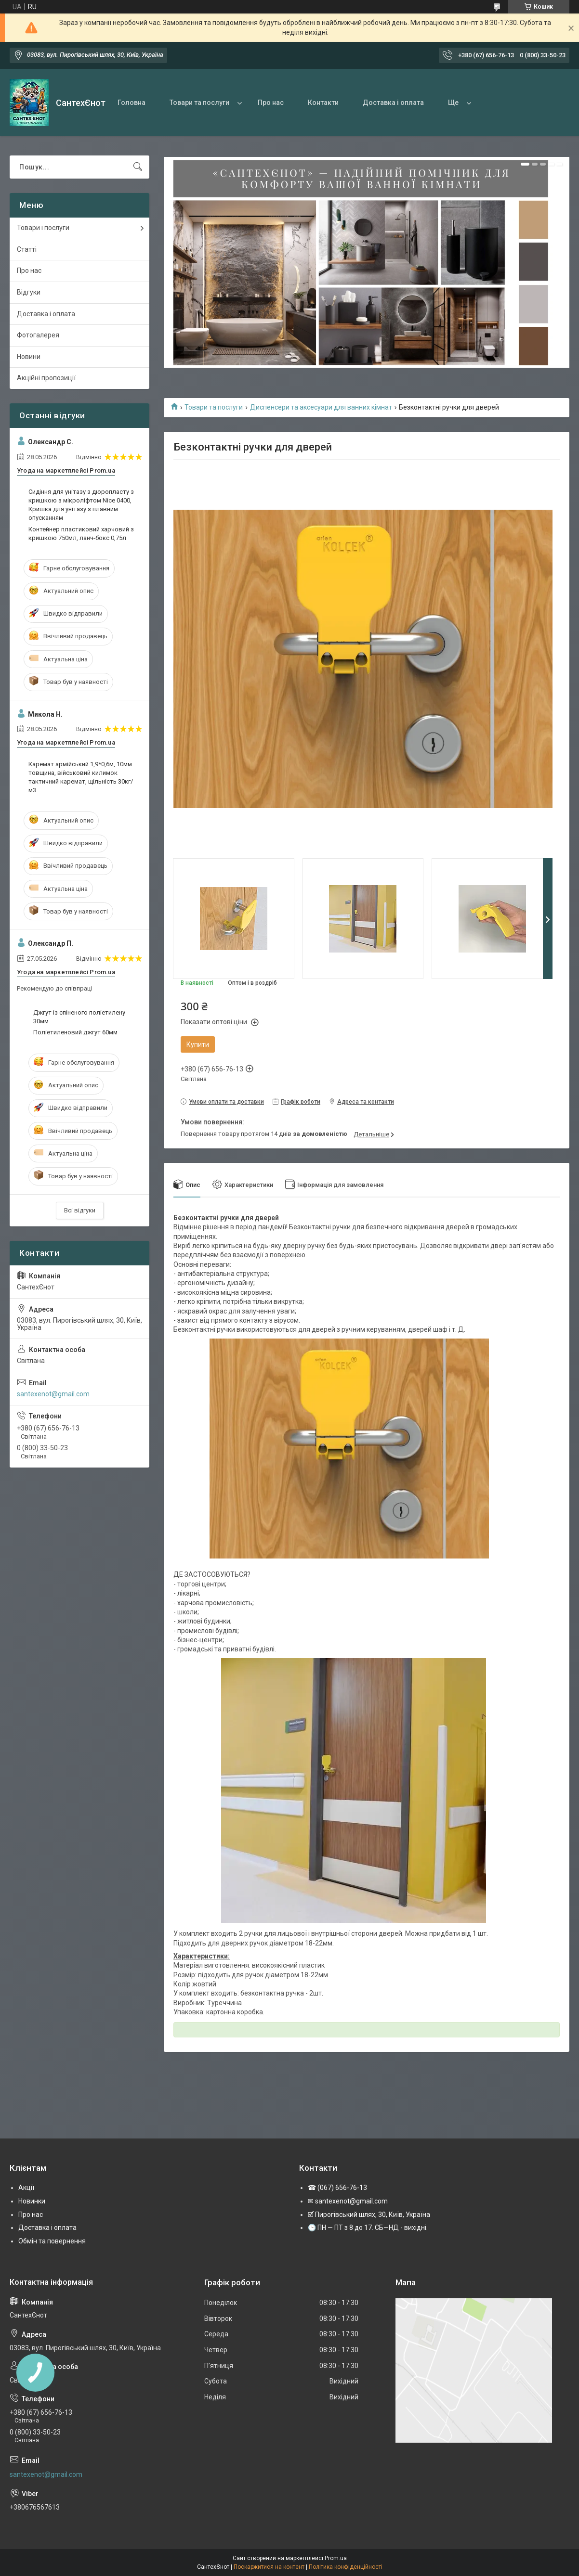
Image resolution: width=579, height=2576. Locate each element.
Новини (28, 357)
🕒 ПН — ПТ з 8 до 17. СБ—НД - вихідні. (368, 2227)
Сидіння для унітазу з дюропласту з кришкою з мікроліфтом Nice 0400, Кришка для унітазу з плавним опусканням (81, 505)
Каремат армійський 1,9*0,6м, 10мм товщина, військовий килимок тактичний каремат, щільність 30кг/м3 (80, 777)
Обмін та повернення (52, 2241)
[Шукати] (137, 167)
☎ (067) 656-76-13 (337, 2187)
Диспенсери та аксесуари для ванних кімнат (321, 407)
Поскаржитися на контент (269, 2566)
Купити (197, 1044)
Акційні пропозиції (46, 378)
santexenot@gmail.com (53, 1394)
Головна (131, 102)
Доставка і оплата (393, 102)
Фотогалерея (38, 335)
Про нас (271, 102)
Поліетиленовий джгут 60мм (75, 1032)
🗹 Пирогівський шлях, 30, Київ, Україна (369, 2214)
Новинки (31, 2201)
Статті (27, 249)
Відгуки (28, 292)
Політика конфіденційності (345, 2566)
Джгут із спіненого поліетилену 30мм (79, 1017)
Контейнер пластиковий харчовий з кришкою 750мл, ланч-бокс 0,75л (81, 533)
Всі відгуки (79, 1210)
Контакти (323, 102)
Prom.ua (336, 2558)
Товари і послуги (43, 228)
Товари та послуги (199, 102)
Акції (26, 2187)
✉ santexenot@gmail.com (348, 2201)
